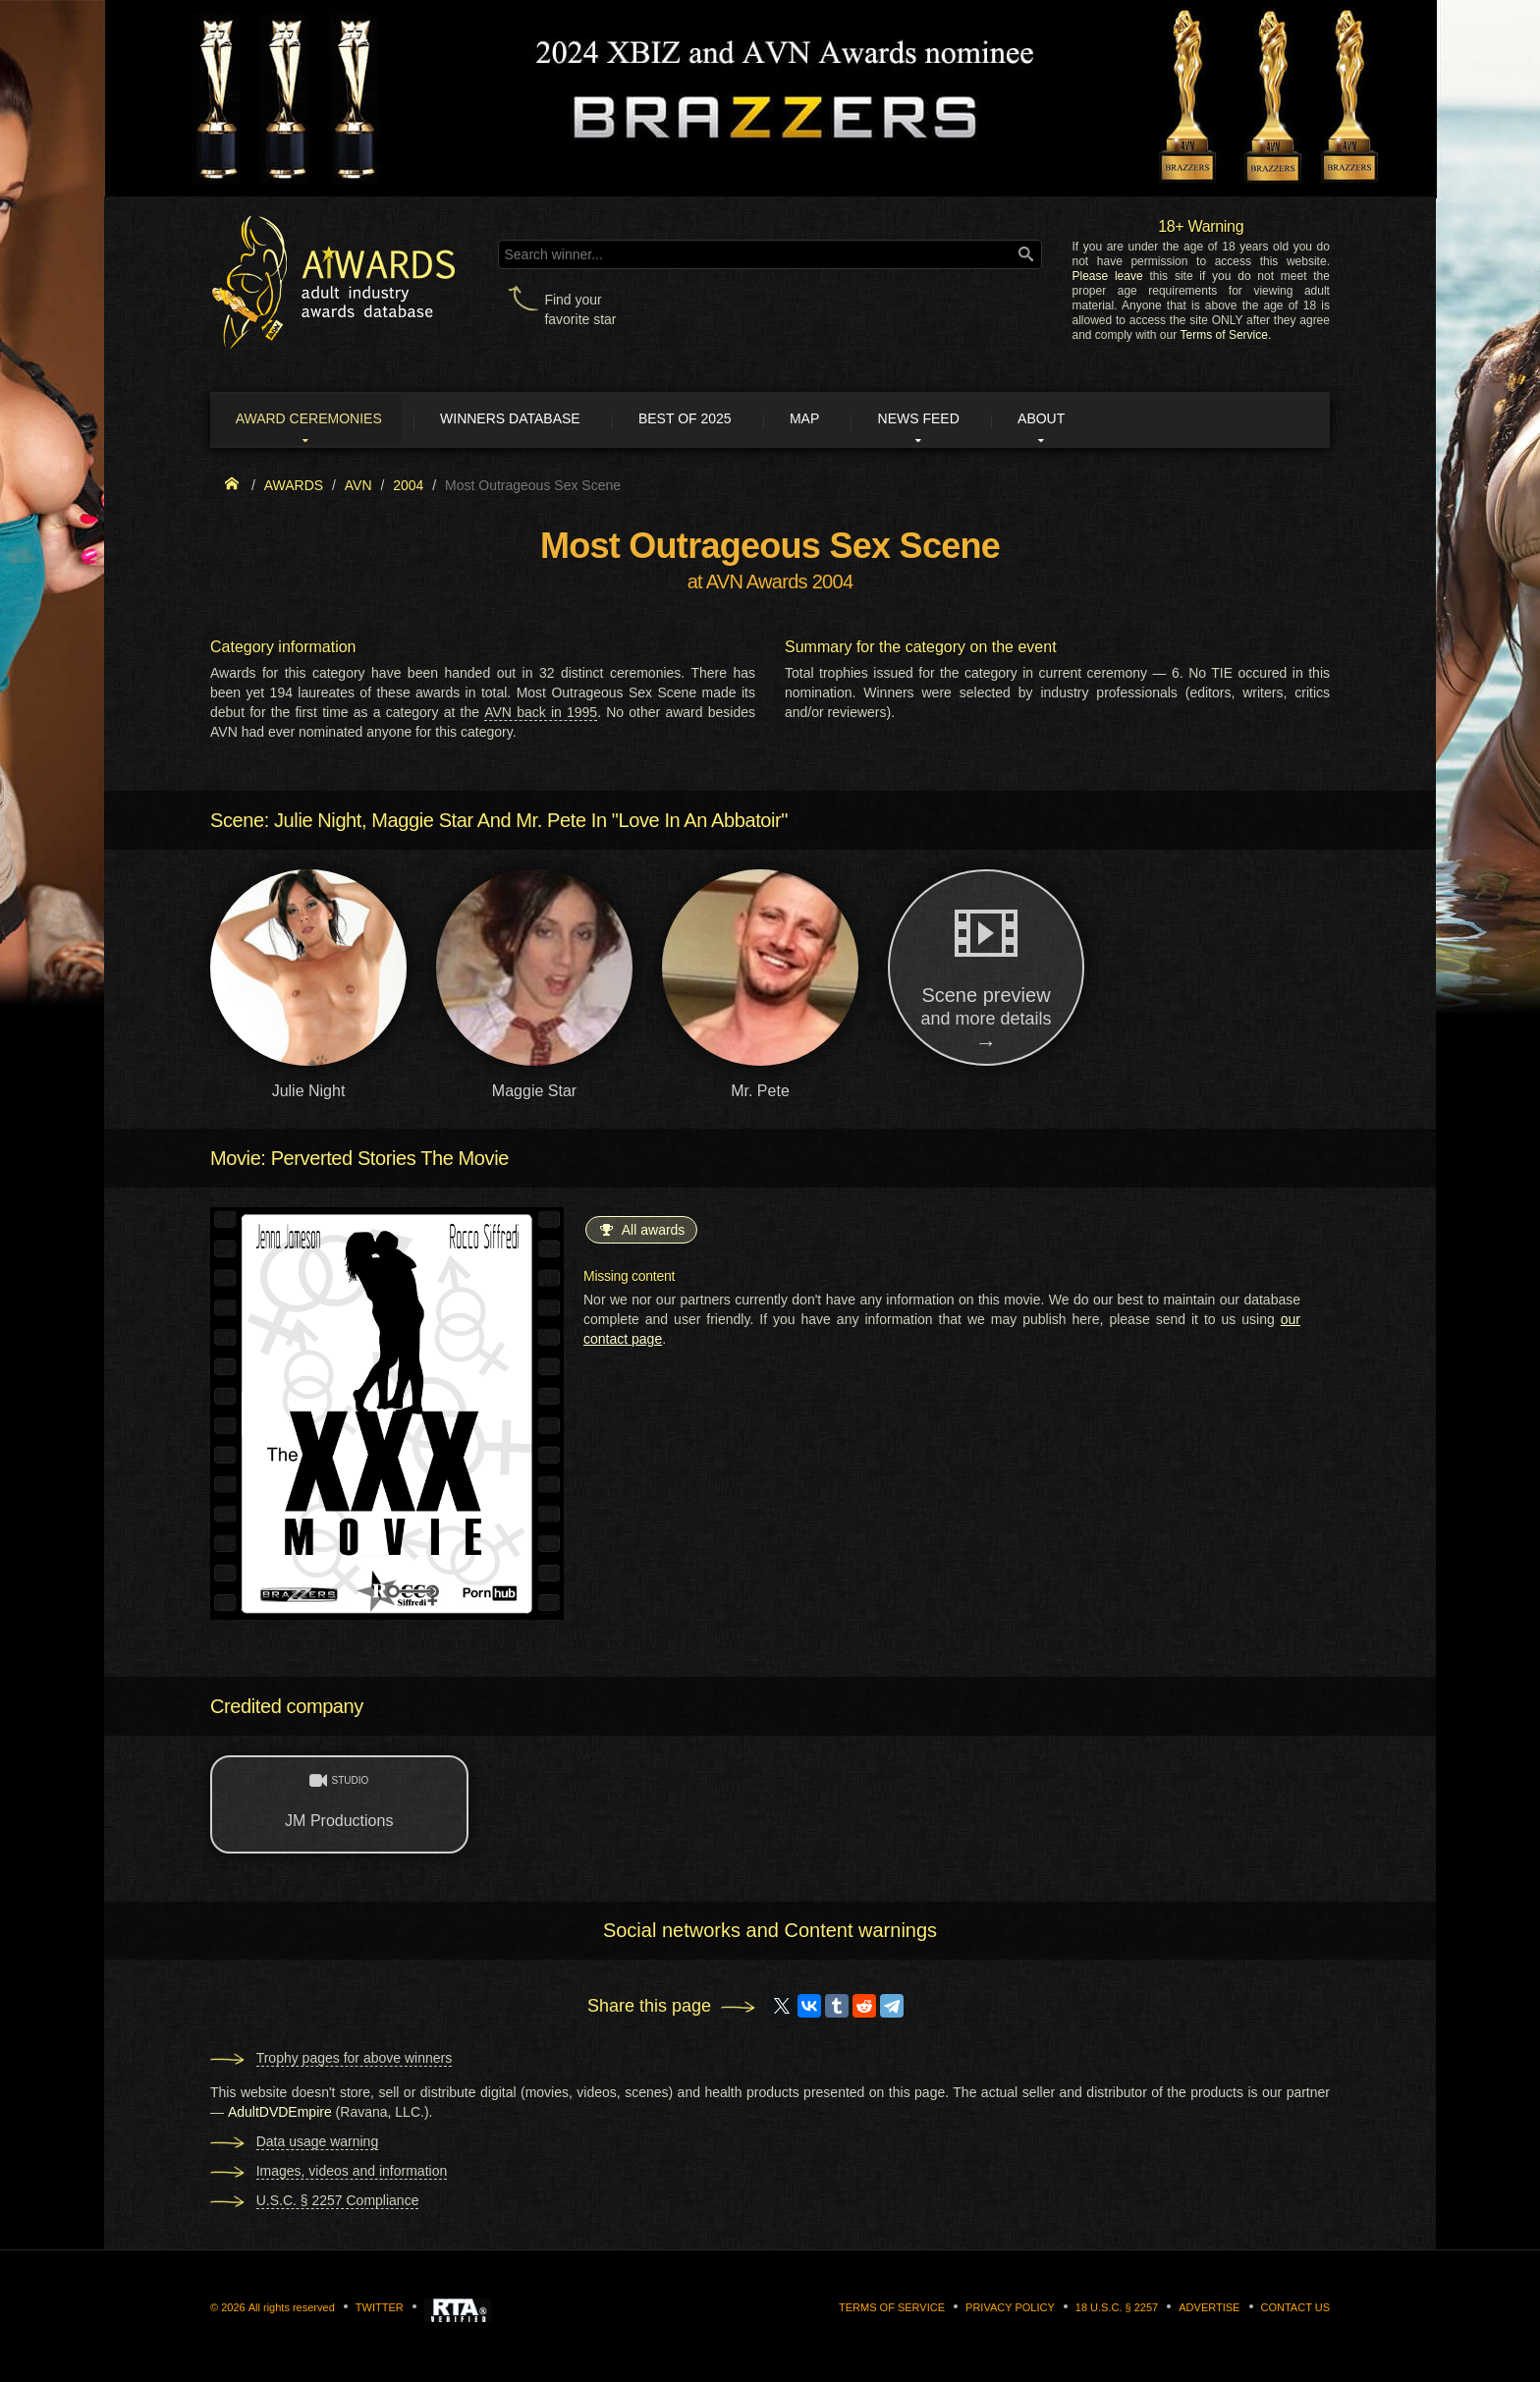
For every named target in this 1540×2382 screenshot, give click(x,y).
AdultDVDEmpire (280, 2114)
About (1098, 420)
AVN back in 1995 (540, 715)
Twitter (380, 2309)
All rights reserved (291, 2309)
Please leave (1107, 276)
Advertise (1209, 2309)
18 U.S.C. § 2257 (1116, 2309)
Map (841, 420)
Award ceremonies (318, 420)
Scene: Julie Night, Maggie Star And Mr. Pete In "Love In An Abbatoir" (499, 823)
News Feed (966, 420)
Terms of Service (1224, 335)
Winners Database (529, 420)
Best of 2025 (713, 420)
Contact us (1296, 2309)
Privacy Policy (1010, 2309)
